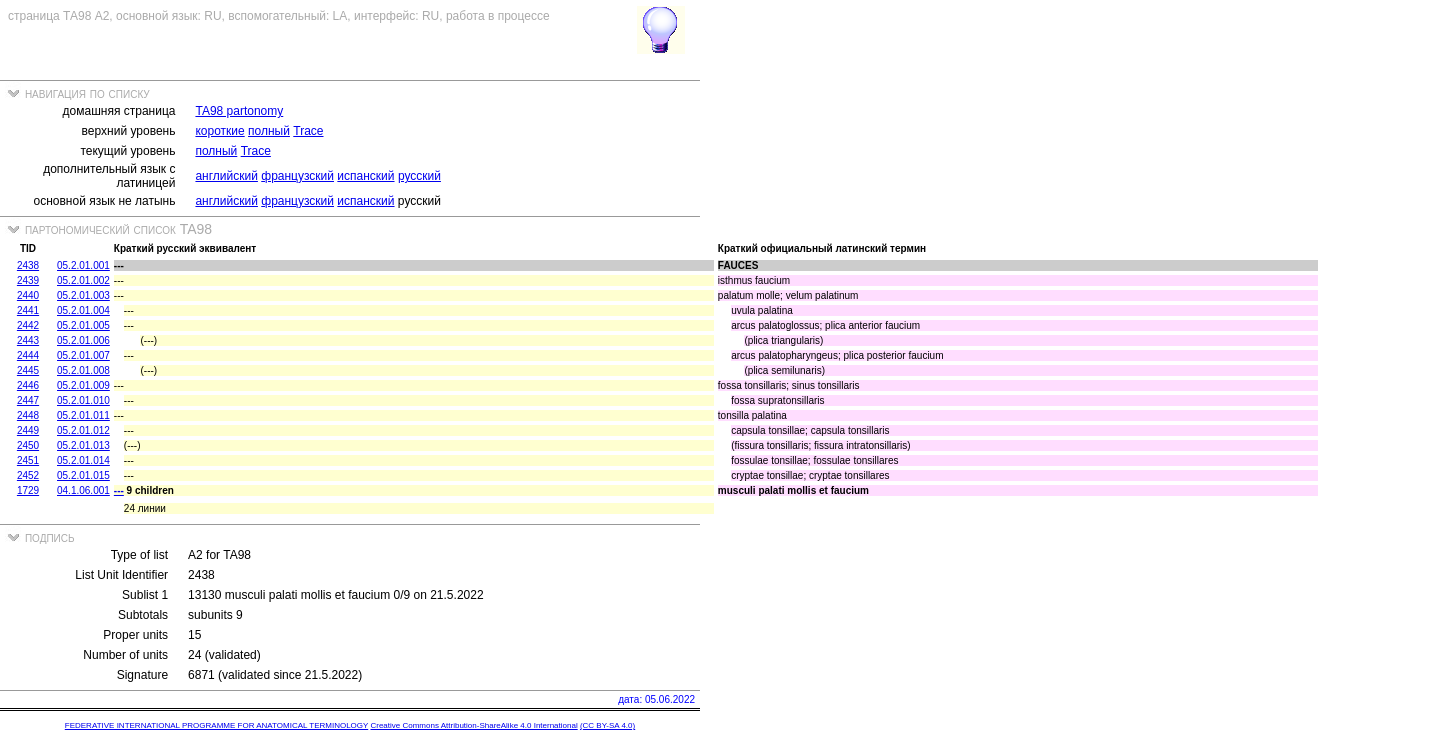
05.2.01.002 (83, 280)
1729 (28, 490)
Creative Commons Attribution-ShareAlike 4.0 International (473, 725)
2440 (28, 295)
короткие (219, 131)
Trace (308, 131)
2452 (28, 475)
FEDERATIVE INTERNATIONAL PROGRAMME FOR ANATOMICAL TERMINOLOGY (216, 725)
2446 (28, 385)
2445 (28, 370)
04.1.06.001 (83, 490)
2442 (28, 325)
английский (226, 176)
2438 (28, 265)
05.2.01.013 (83, 445)
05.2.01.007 (83, 355)
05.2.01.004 (83, 310)
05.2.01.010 (83, 400)
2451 (28, 460)
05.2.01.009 (83, 385)
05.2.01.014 (83, 460)
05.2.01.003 (83, 295)
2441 (28, 310)
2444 (28, 355)
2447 (28, 400)
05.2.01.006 (83, 340)
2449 (28, 430)
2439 (28, 280)
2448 (28, 415)
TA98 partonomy (239, 111)
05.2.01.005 (83, 325)
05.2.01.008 (83, 370)
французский (297, 176)
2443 (28, 340)
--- (119, 490)
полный (269, 131)
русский (419, 176)
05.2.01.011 (83, 415)
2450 (28, 445)
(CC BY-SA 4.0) (607, 725)
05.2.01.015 (83, 475)
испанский (365, 176)
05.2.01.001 (83, 265)
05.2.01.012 (83, 430)
